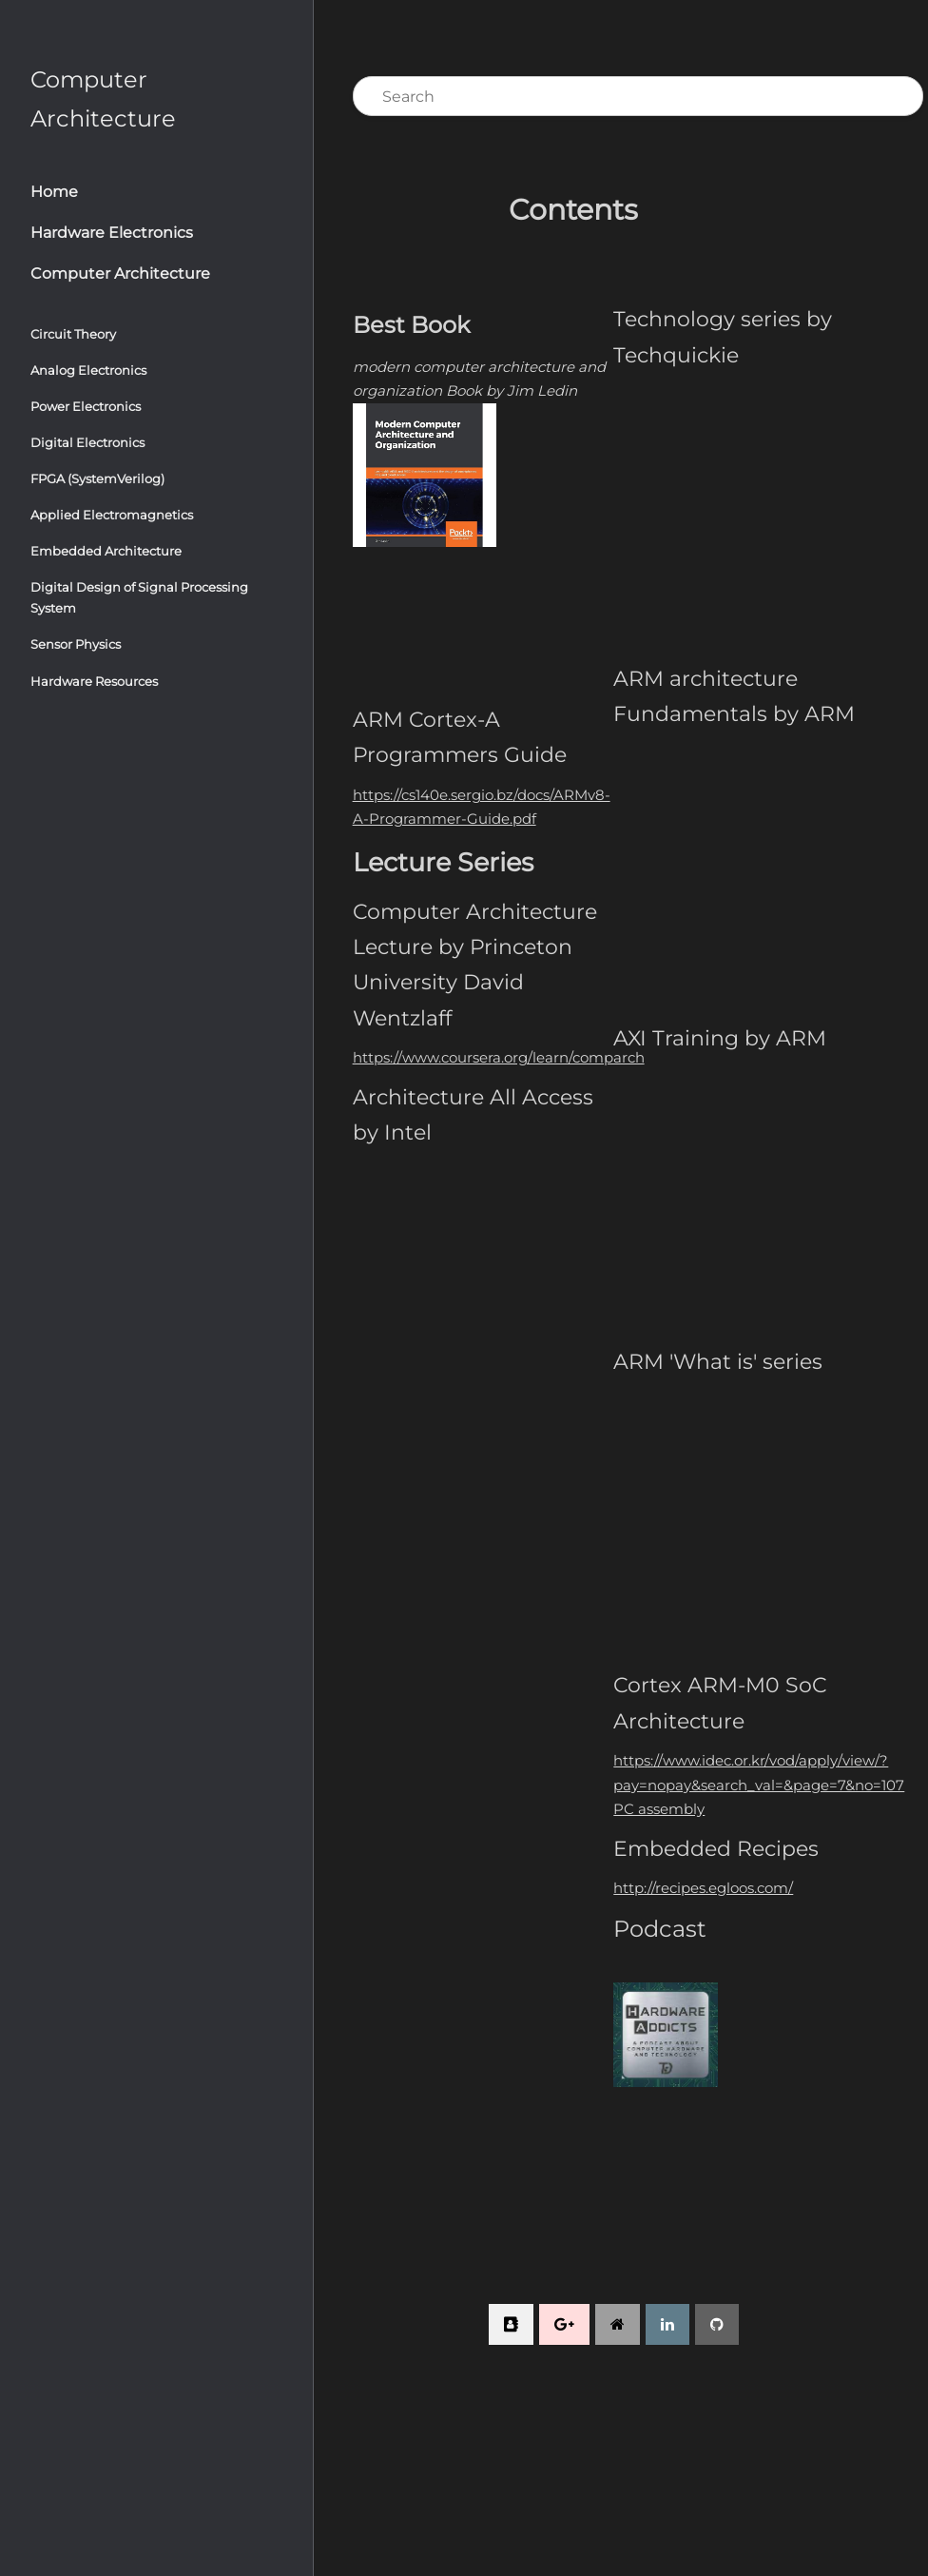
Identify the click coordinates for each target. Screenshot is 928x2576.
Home (54, 192)
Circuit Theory (73, 334)
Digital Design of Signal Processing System (139, 597)
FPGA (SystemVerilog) (97, 478)
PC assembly (661, 1809)
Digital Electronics (87, 442)
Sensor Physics (75, 644)
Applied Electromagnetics (111, 514)
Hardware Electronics (111, 233)
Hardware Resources (94, 681)
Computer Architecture (120, 273)
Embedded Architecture (106, 550)
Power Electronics (85, 406)
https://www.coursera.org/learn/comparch (503, 1056)
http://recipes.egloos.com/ (706, 1888)
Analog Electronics (88, 370)
